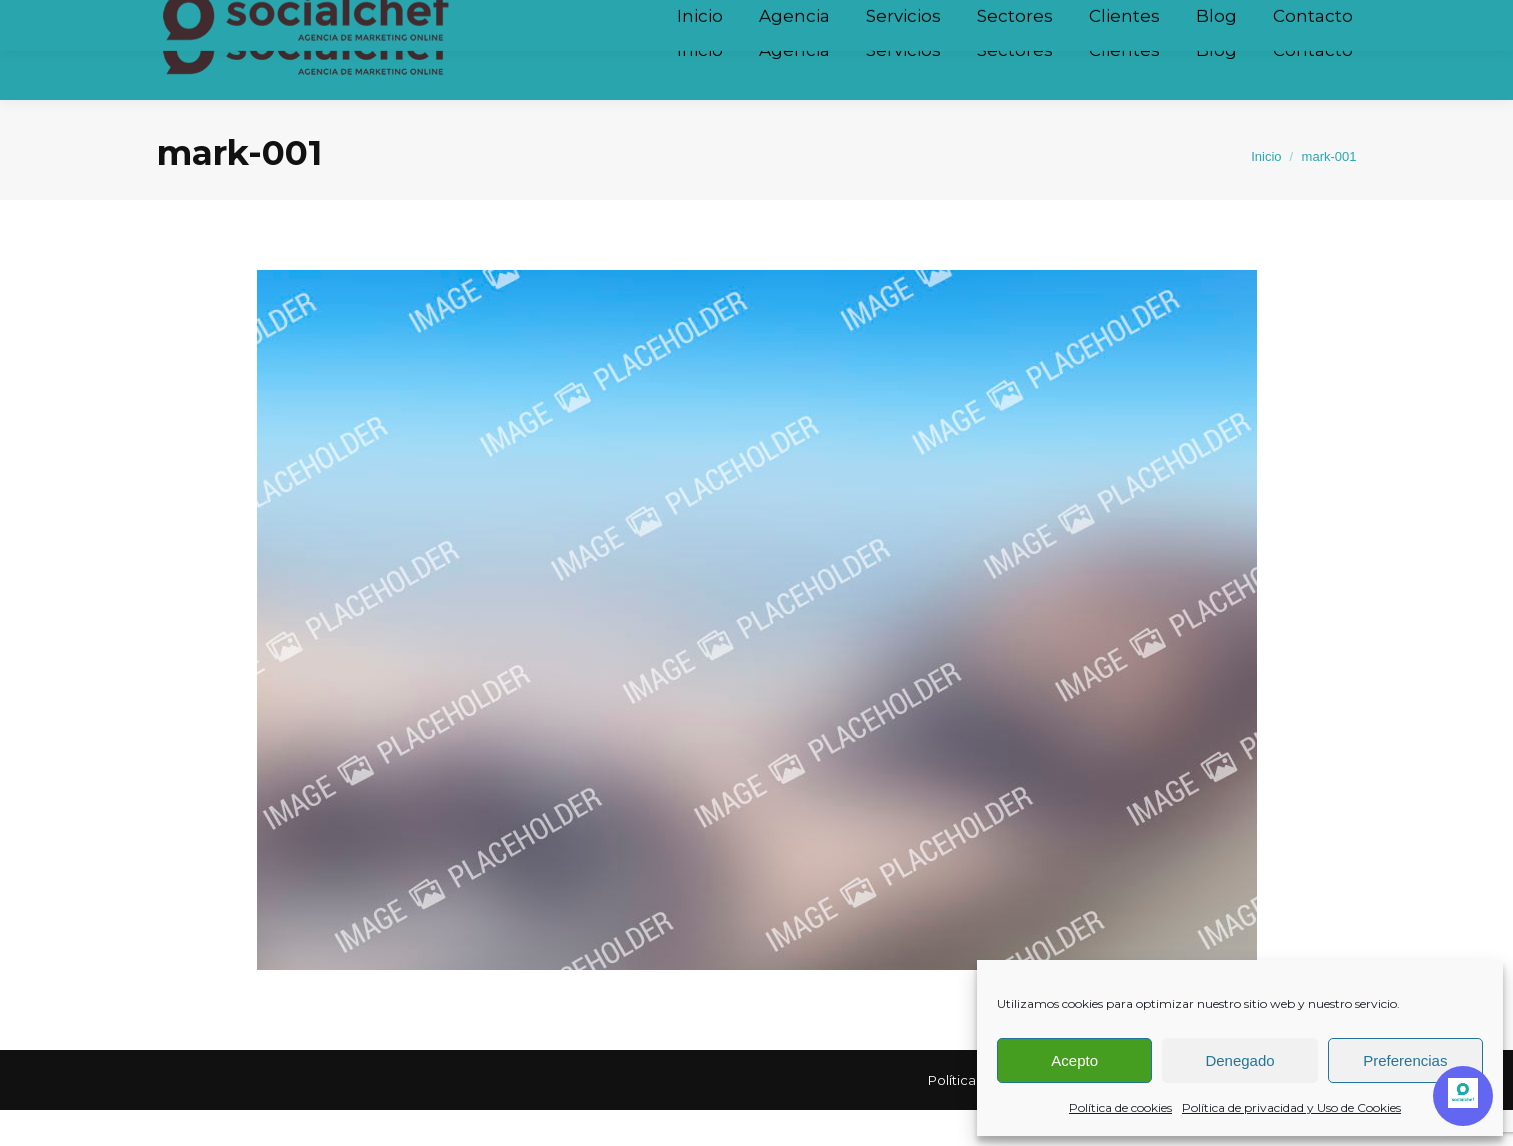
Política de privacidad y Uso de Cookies (1291, 1107)
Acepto (1074, 1060)
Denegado (1239, 1060)
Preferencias (1405, 1060)
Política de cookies (1120, 1107)
